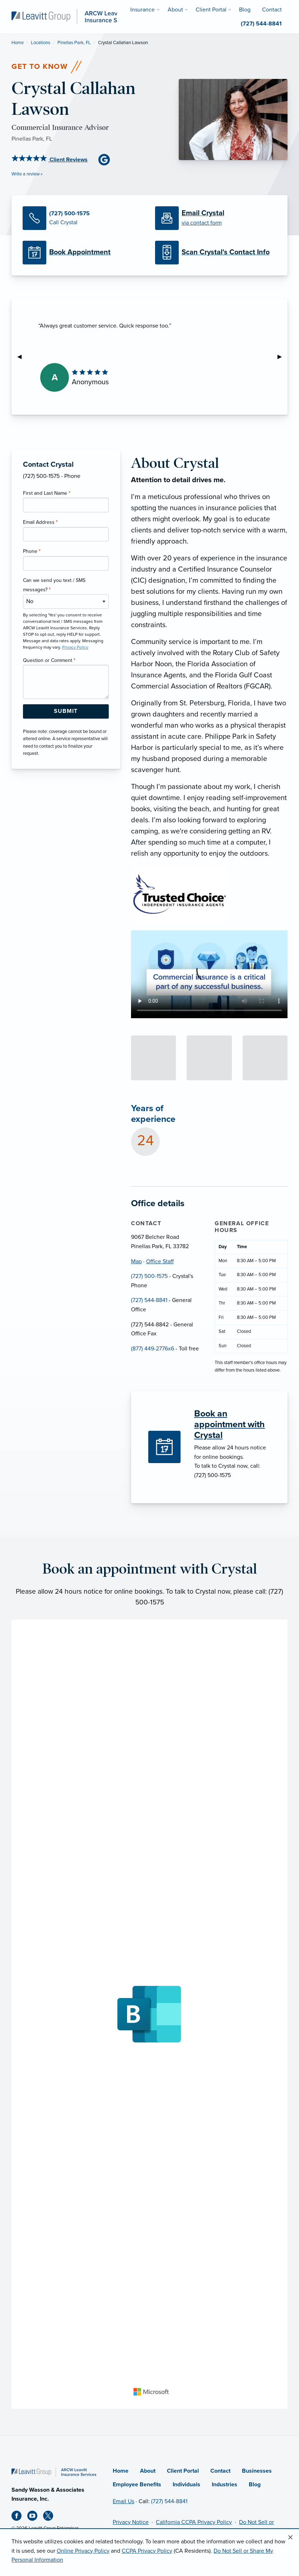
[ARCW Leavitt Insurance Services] (74, 16)
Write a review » (27, 174)
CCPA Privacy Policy (147, 2550)
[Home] (53, 2471)
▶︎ (282, 356)
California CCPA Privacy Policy (194, 2522)
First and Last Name (46, 493)
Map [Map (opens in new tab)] (136, 1261)
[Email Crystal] (216, 218)
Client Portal (183, 2470)
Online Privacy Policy (83, 2550)
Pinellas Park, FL (74, 43)
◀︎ (22, 356)
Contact (220, 2470)
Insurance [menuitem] (142, 9)
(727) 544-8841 (149, 1300)
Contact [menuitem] (272, 9)
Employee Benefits (137, 2484)
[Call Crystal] (83, 218)
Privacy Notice (131, 2522)
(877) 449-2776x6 (152, 1348)
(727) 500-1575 (149, 1276)
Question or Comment (49, 660)
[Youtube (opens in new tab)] (35, 2517)
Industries (224, 2484)
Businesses (257, 2470)
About (147, 2470)
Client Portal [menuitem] (211, 9)
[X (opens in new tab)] (51, 2517)
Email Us (123, 2501)
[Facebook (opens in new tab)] (19, 2517)
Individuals (186, 2484)
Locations (40, 43)
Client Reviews (49, 159)
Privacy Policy (75, 647)
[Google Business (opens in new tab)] (107, 159)
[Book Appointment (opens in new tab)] (83, 252)
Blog (255, 2484)
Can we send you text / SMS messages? (54, 584)
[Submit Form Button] (66, 711)
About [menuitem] (175, 9)
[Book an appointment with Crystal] (232, 1424)
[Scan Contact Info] (216, 252)
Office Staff (160, 1261)
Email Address (40, 522)
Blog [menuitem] (245, 9)
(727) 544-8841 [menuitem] (261, 23)
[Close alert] (290, 2537)
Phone (32, 551)
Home (17, 43)
